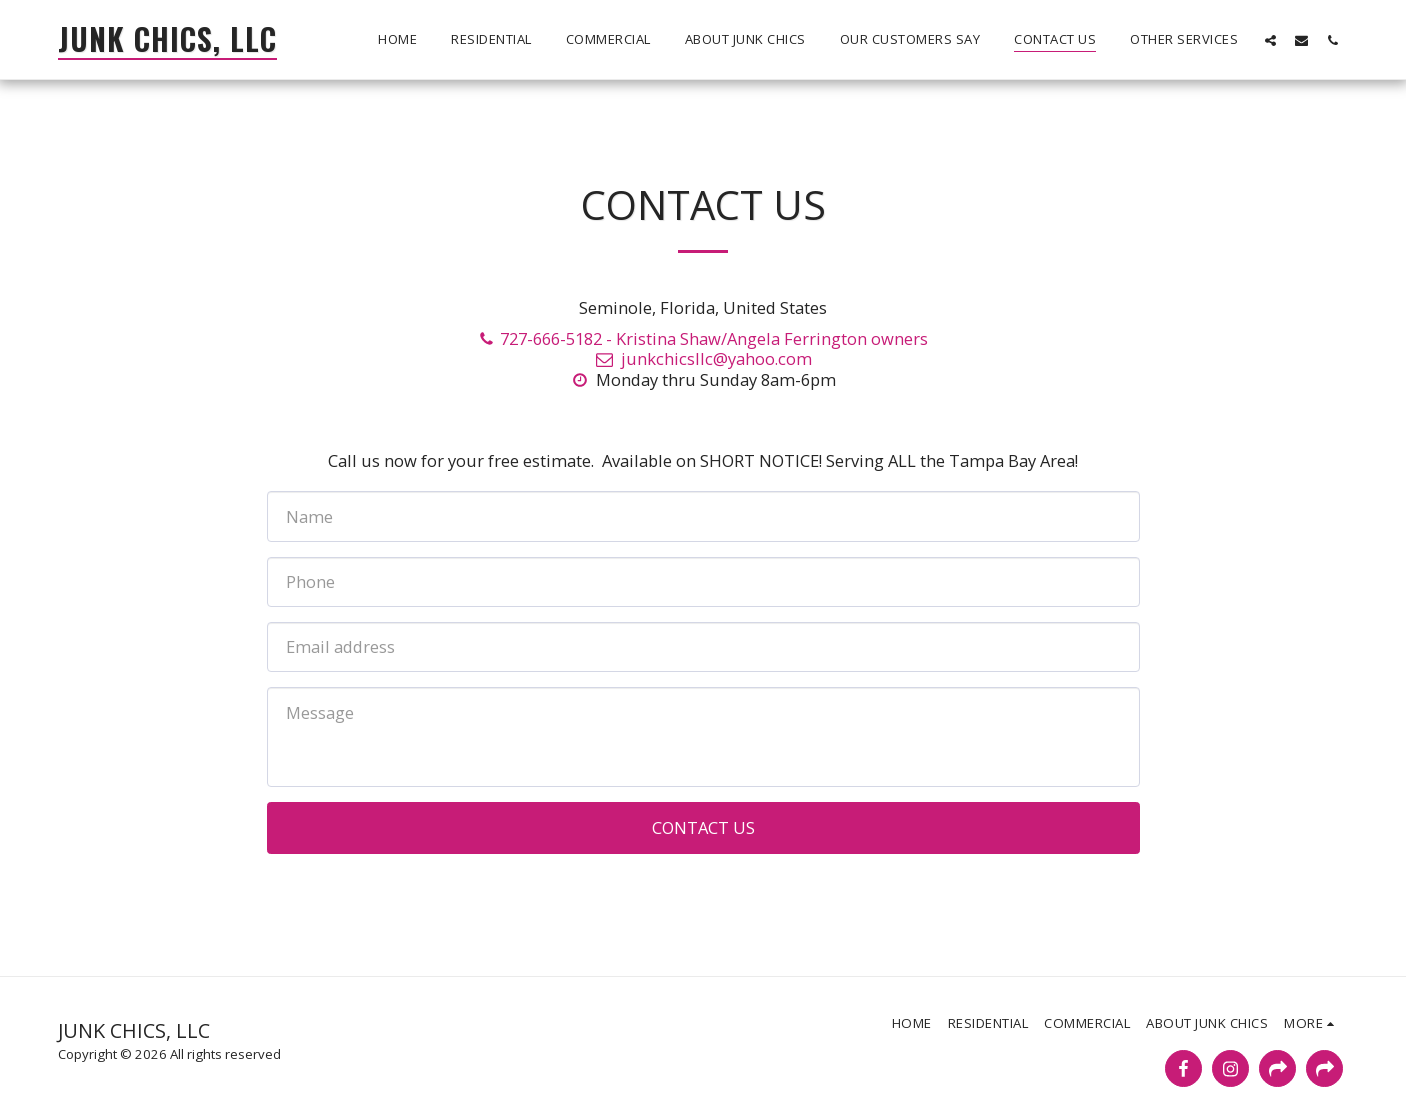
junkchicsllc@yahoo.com (702, 358)
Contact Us (703, 827)
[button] (1270, 40)
